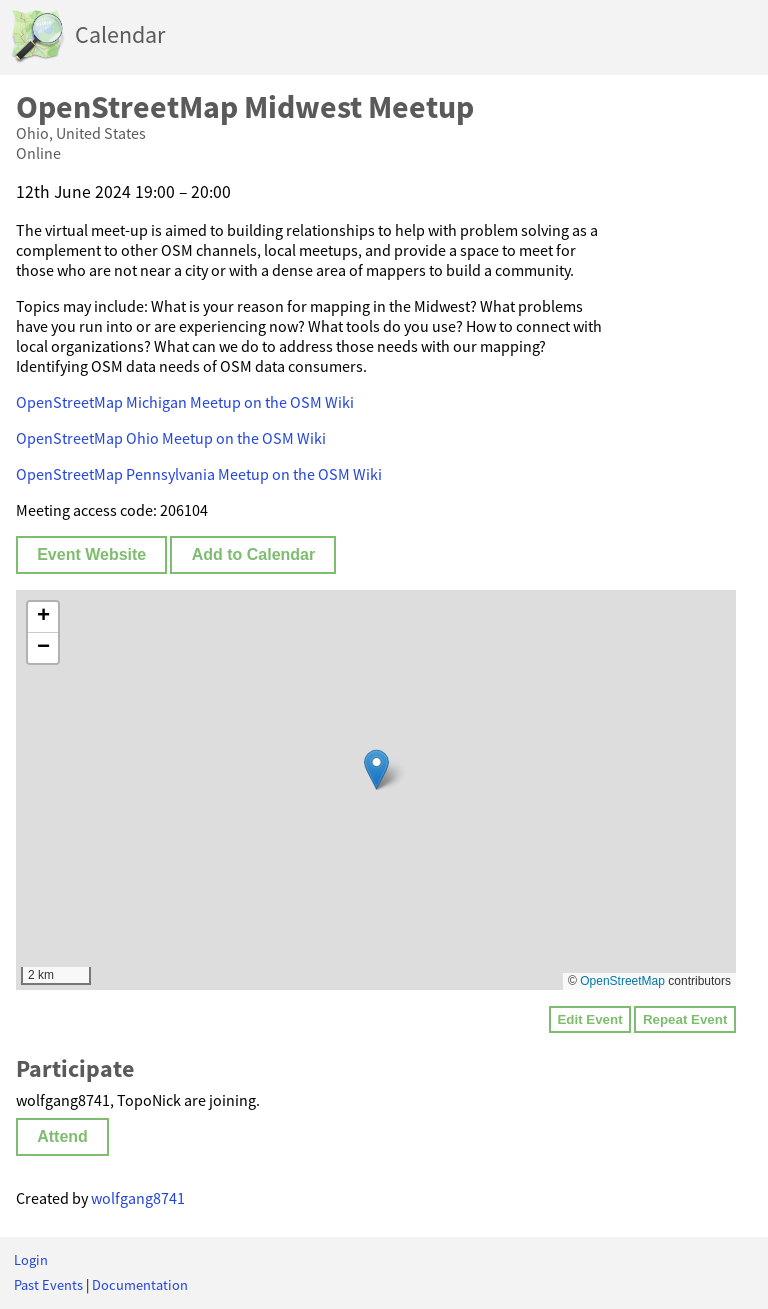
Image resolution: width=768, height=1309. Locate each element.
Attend (62, 1136)
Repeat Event (685, 1019)
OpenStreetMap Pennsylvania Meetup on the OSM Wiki (199, 474)
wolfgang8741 (138, 1198)
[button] (376, 769)
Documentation (140, 1285)
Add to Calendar (254, 554)
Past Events (48, 1285)
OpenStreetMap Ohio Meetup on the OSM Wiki (171, 438)
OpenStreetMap (622, 981)
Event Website (91, 554)
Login (31, 1260)
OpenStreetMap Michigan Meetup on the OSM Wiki (185, 402)
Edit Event (589, 1019)
